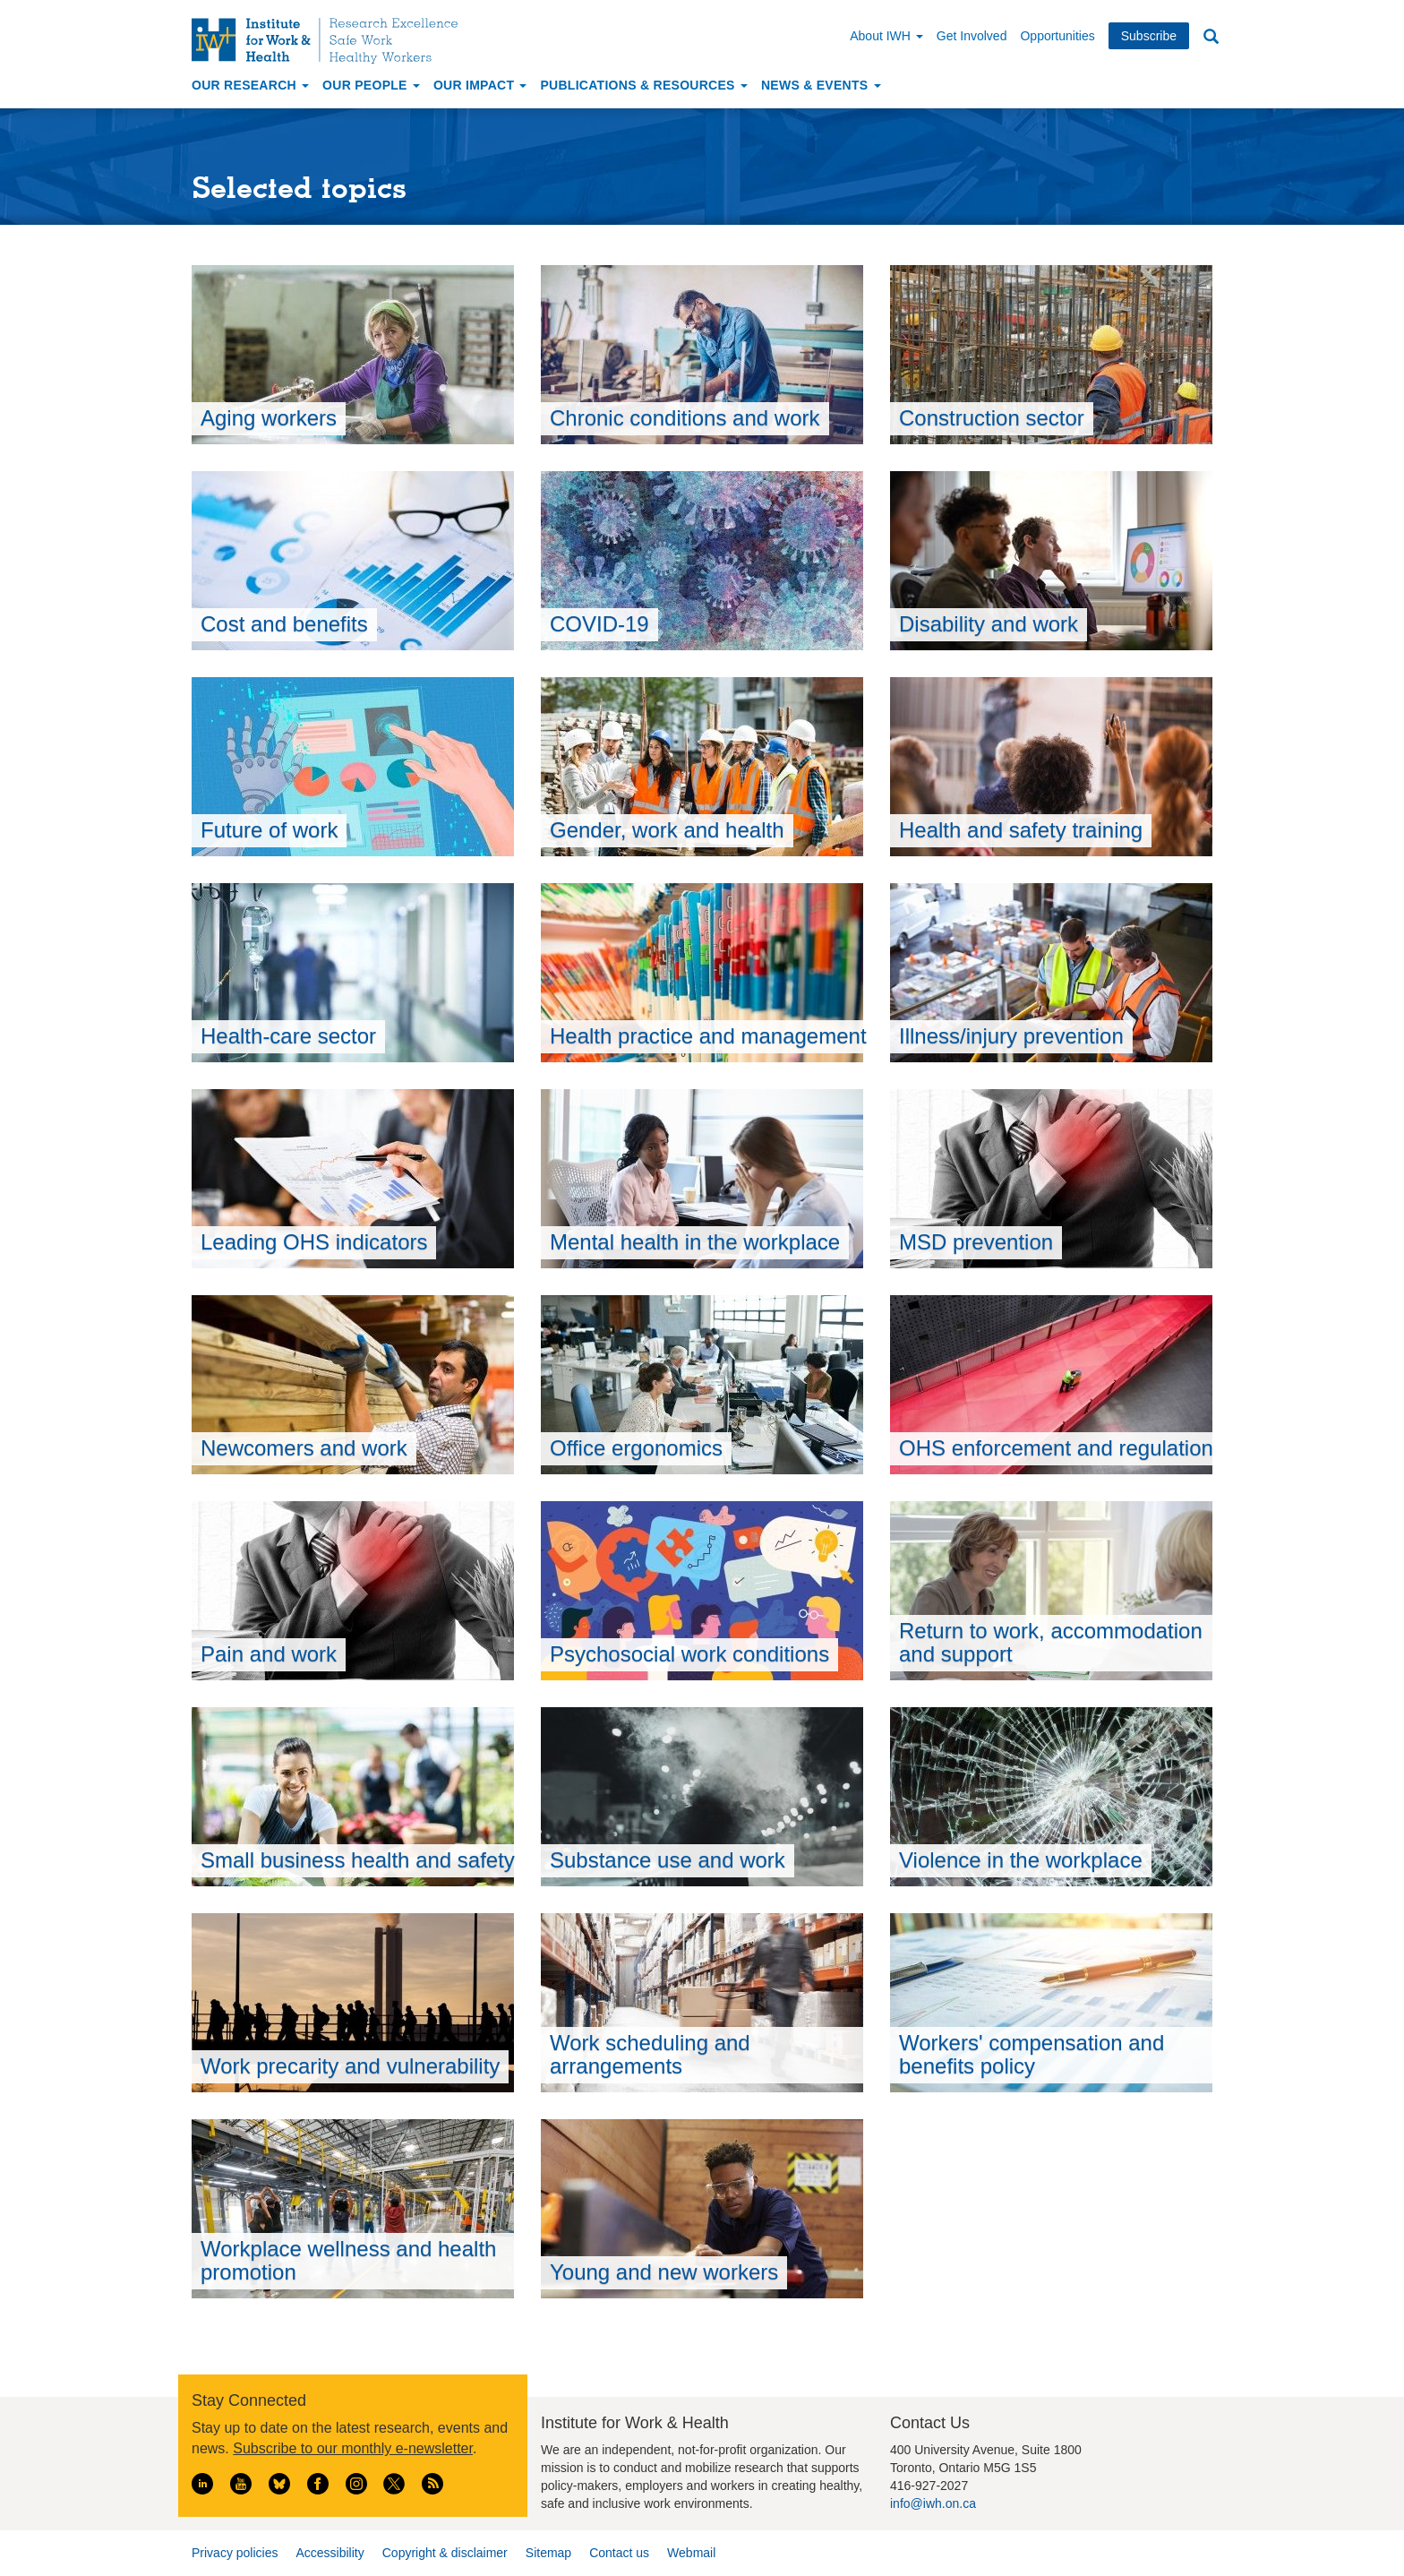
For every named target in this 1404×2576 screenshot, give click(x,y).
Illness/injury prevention (1011, 1036)
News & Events (821, 85)
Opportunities (1057, 36)
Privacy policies (235, 2553)
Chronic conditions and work (685, 418)
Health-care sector (288, 1036)
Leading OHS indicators (314, 1242)
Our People (371, 85)
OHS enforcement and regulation (1056, 1448)
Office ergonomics (636, 1448)
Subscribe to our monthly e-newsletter (353, 2448)
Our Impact (480, 85)
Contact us (619, 2553)
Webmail (691, 2553)
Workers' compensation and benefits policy (1031, 2054)
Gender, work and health (667, 830)
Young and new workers (664, 2272)
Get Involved (972, 36)
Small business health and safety (358, 1860)
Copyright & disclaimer (445, 2553)
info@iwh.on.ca (933, 2503)
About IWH (886, 36)
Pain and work (269, 1654)
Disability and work (988, 624)
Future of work (269, 830)
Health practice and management (708, 1036)
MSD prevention (976, 1242)
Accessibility (329, 2553)
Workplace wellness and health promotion (348, 2260)
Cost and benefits (284, 624)
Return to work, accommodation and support (1051, 1642)
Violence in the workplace (1021, 1860)
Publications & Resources (643, 85)
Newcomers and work (304, 1448)
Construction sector (991, 418)
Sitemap (548, 2553)
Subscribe (1149, 36)
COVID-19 (599, 624)
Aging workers (269, 418)
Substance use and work (667, 1860)
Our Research (250, 85)
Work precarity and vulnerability (350, 2066)
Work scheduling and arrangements (650, 2054)
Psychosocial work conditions (689, 1654)
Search (1210, 37)
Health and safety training (1021, 830)
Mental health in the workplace (695, 1242)
